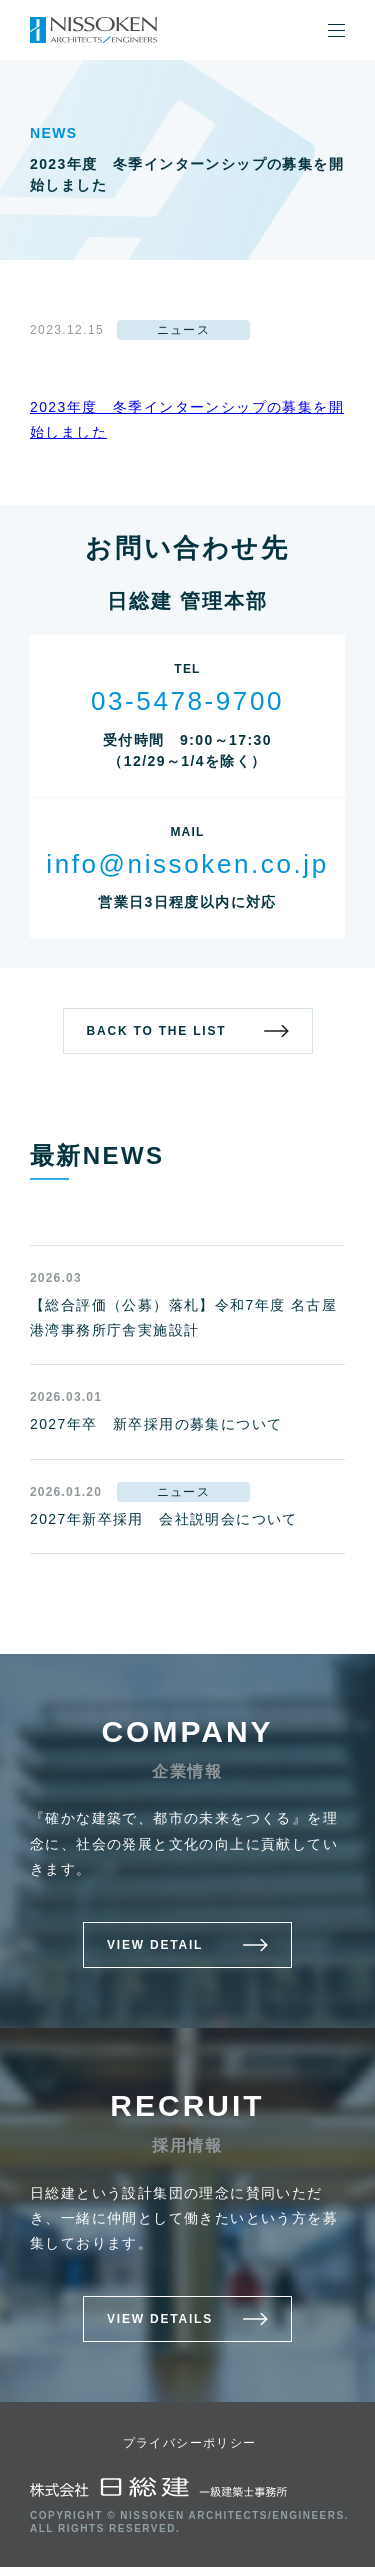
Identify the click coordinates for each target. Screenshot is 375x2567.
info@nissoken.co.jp (187, 864)
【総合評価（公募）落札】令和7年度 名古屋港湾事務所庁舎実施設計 (183, 1317)
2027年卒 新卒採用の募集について (156, 1424)
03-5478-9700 (187, 701)
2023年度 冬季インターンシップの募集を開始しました (187, 419)
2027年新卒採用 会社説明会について (164, 1519)
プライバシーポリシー (190, 2443)
